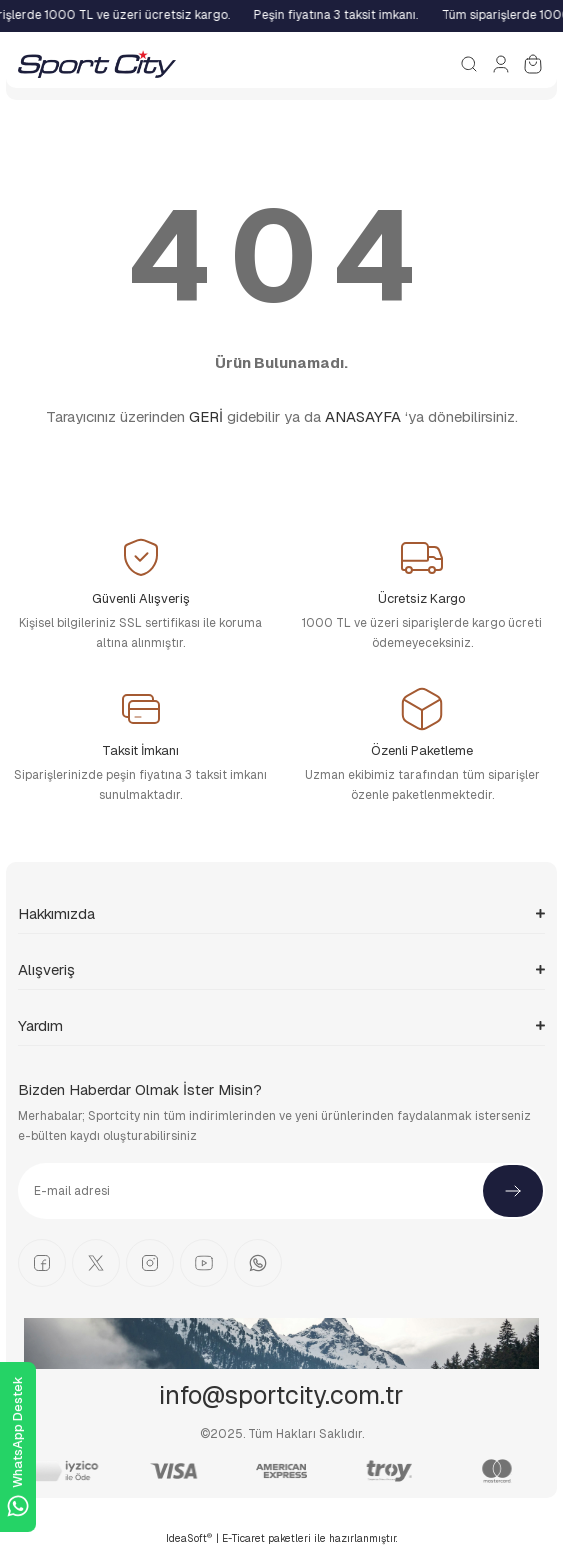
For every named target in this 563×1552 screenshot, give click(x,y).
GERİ (206, 416)
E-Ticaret (243, 1538)
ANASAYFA (363, 416)
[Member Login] (501, 64)
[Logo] (97, 64)
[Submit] (513, 1191)
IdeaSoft (189, 1538)
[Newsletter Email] (281, 1191)
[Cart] (533, 64)
